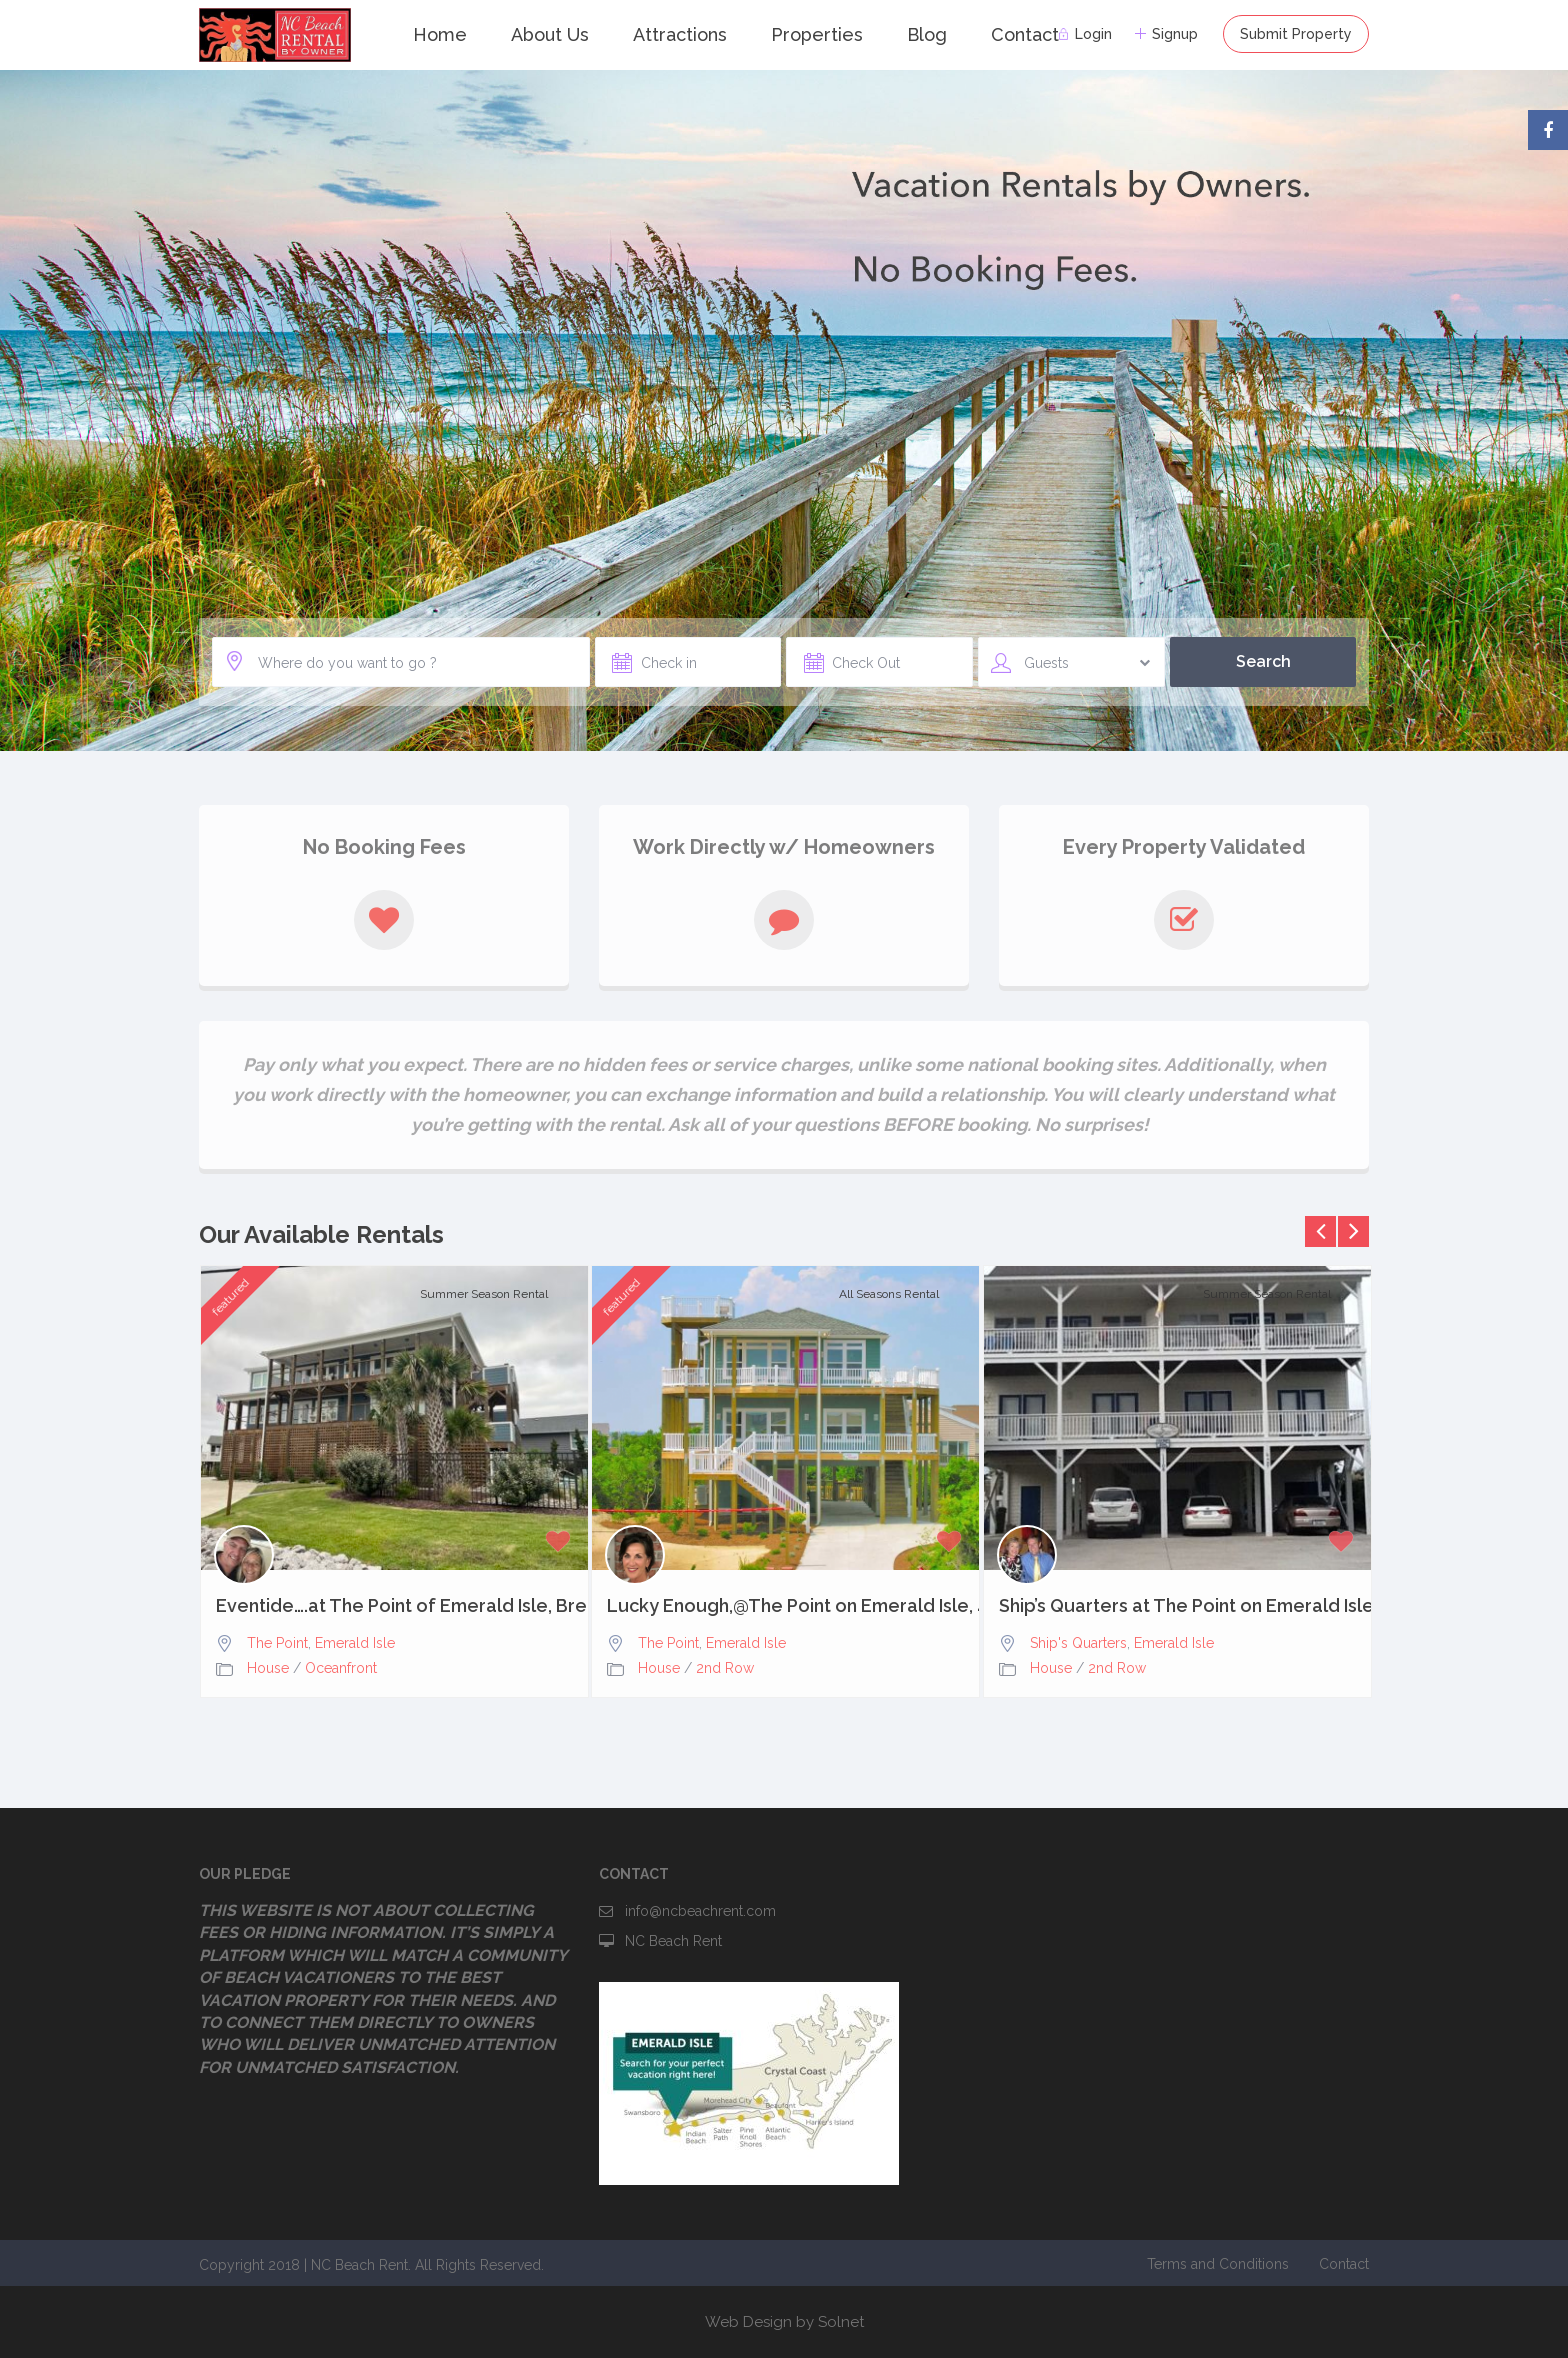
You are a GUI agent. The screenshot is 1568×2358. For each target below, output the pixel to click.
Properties (817, 34)
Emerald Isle (355, 1643)
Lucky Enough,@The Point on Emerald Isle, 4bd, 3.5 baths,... (785, 1606)
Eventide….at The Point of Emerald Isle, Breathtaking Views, (394, 1606)
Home (440, 34)
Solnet (841, 2322)
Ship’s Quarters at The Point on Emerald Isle (1177, 1606)
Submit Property (1296, 34)
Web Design (748, 2322)
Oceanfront (341, 1668)
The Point (277, 1643)
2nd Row (725, 1668)
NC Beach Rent (673, 1941)
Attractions (680, 34)
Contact (1025, 34)
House (268, 1668)
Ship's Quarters (1078, 1643)
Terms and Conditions (1218, 2264)
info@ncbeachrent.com (700, 1911)
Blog (927, 34)
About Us (550, 34)
